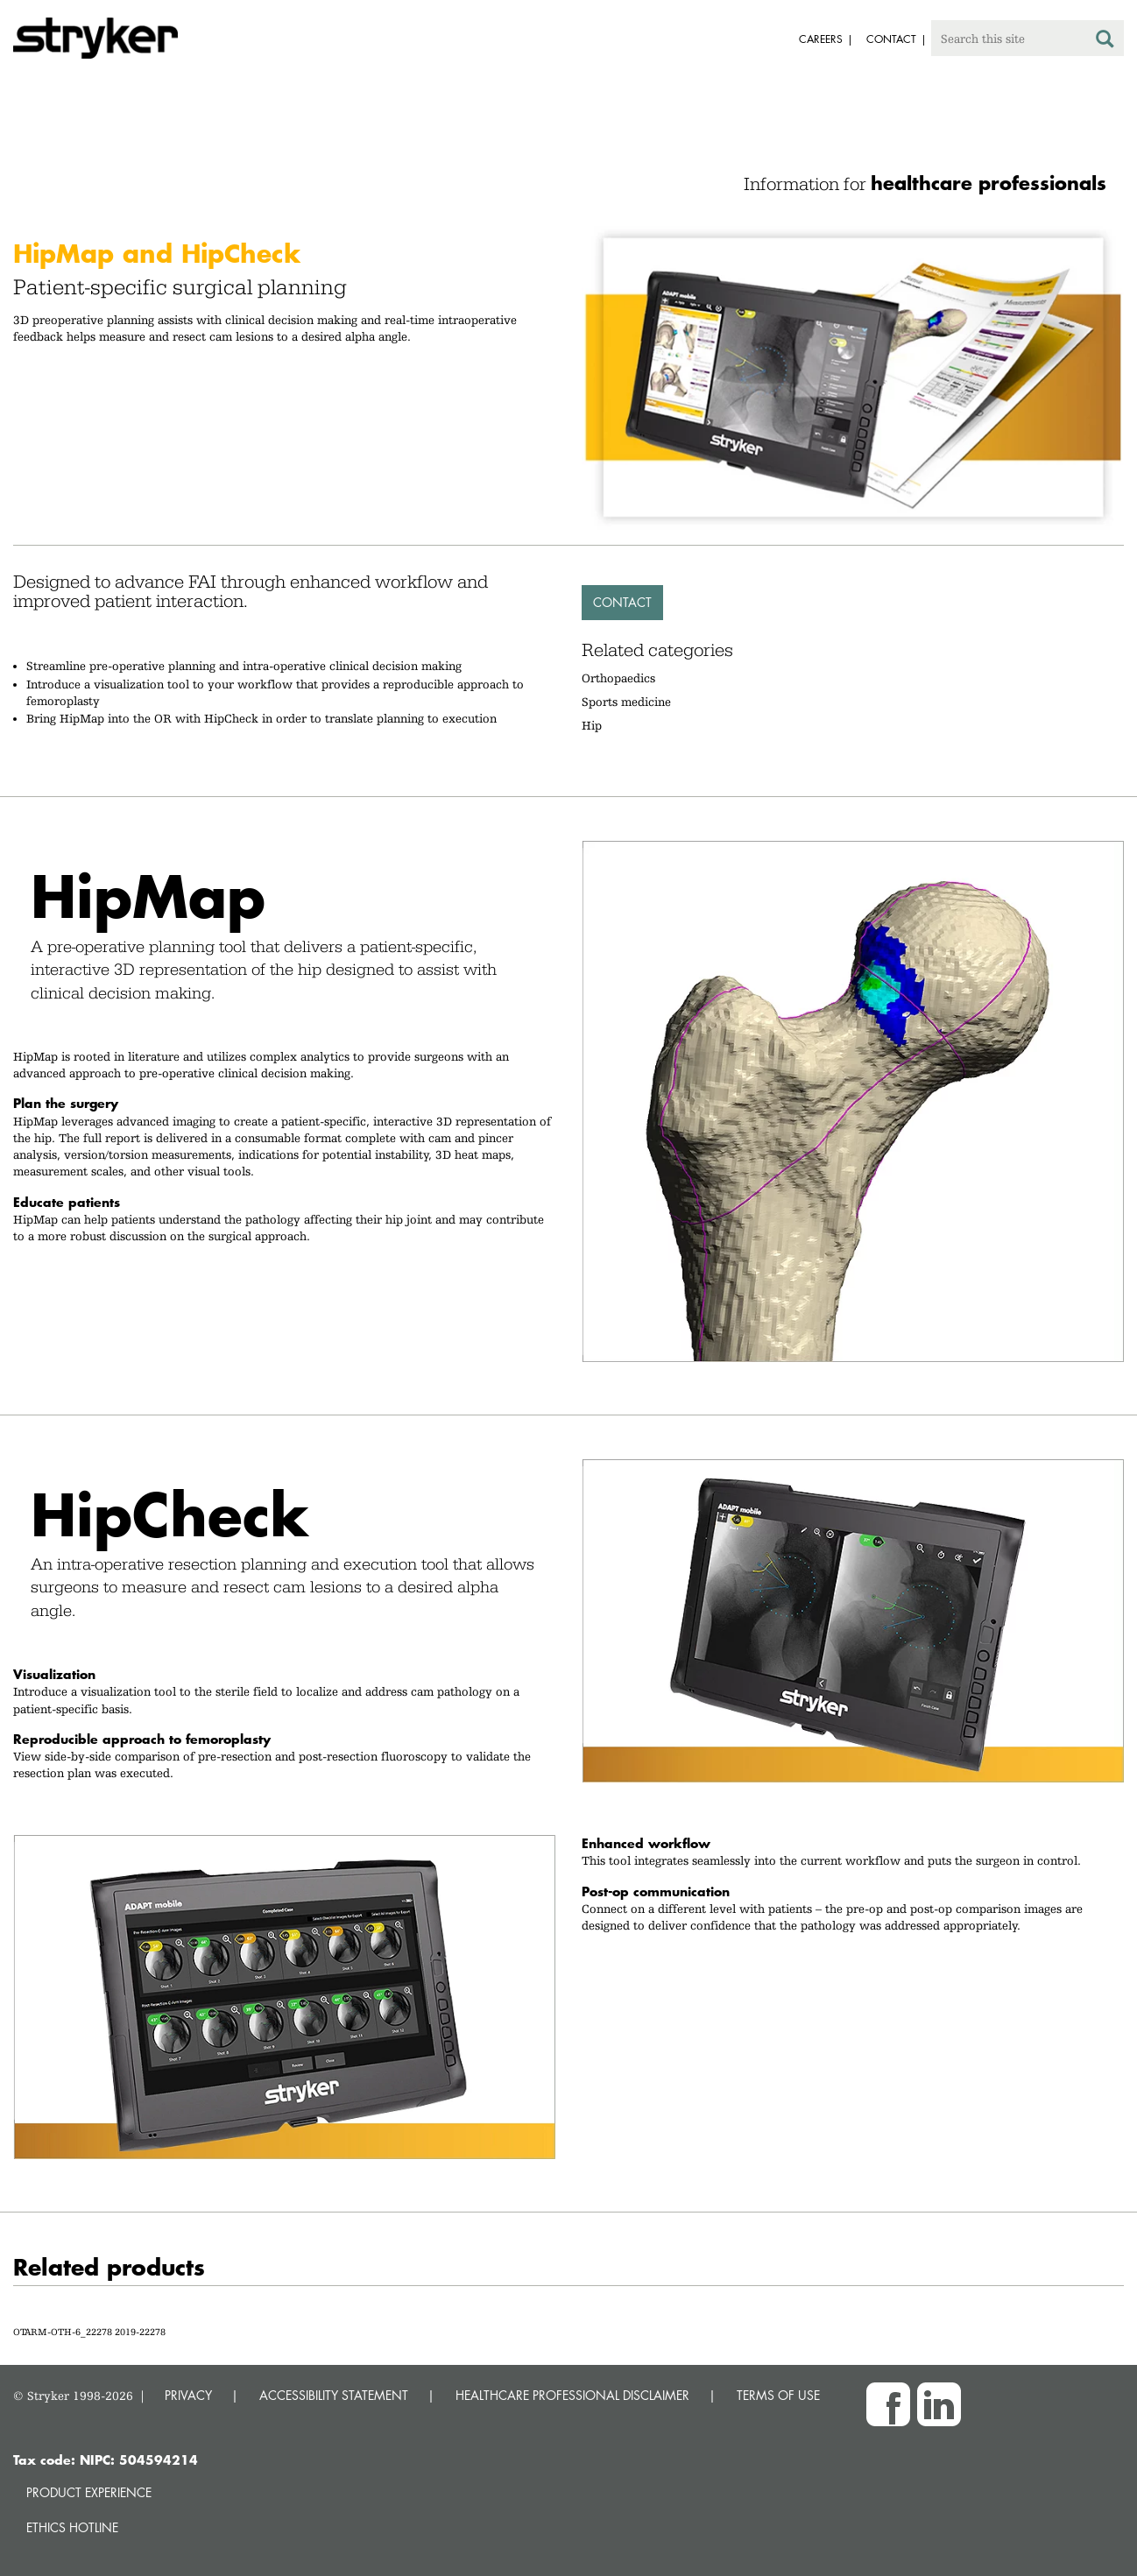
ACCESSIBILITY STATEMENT (333, 2395)
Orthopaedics (618, 678)
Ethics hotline (72, 2527)
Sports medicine (626, 702)
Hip (592, 725)
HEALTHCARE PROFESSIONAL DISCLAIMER (572, 2395)
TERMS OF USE (778, 2395)
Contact (622, 602)
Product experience (89, 2492)
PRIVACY (188, 2395)
